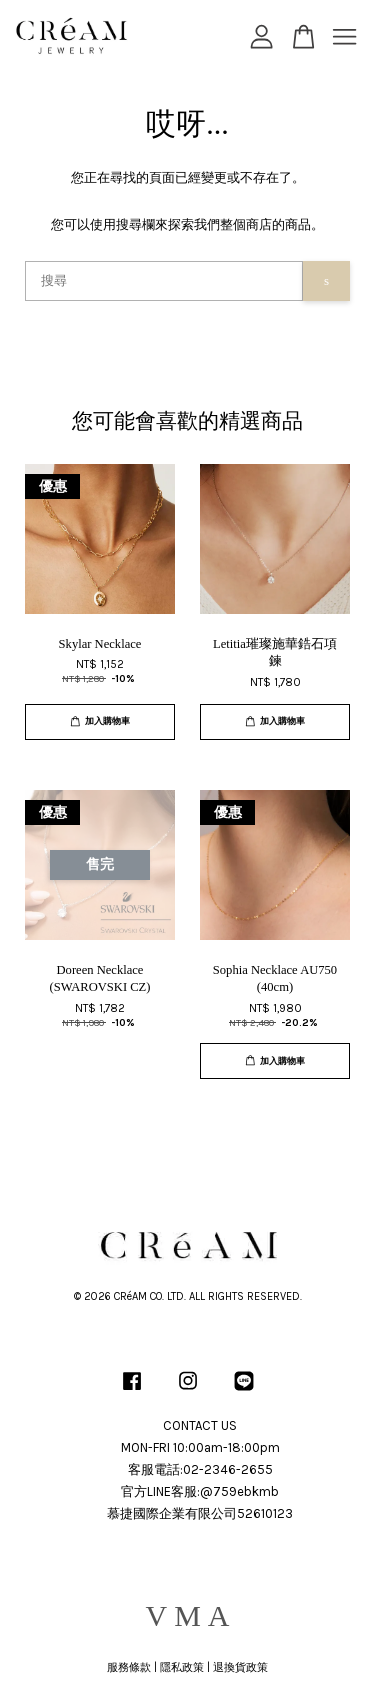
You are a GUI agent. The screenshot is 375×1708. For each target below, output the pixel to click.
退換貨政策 (240, 1667)
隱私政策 (182, 1667)
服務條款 (129, 1667)
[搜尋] (164, 281)
